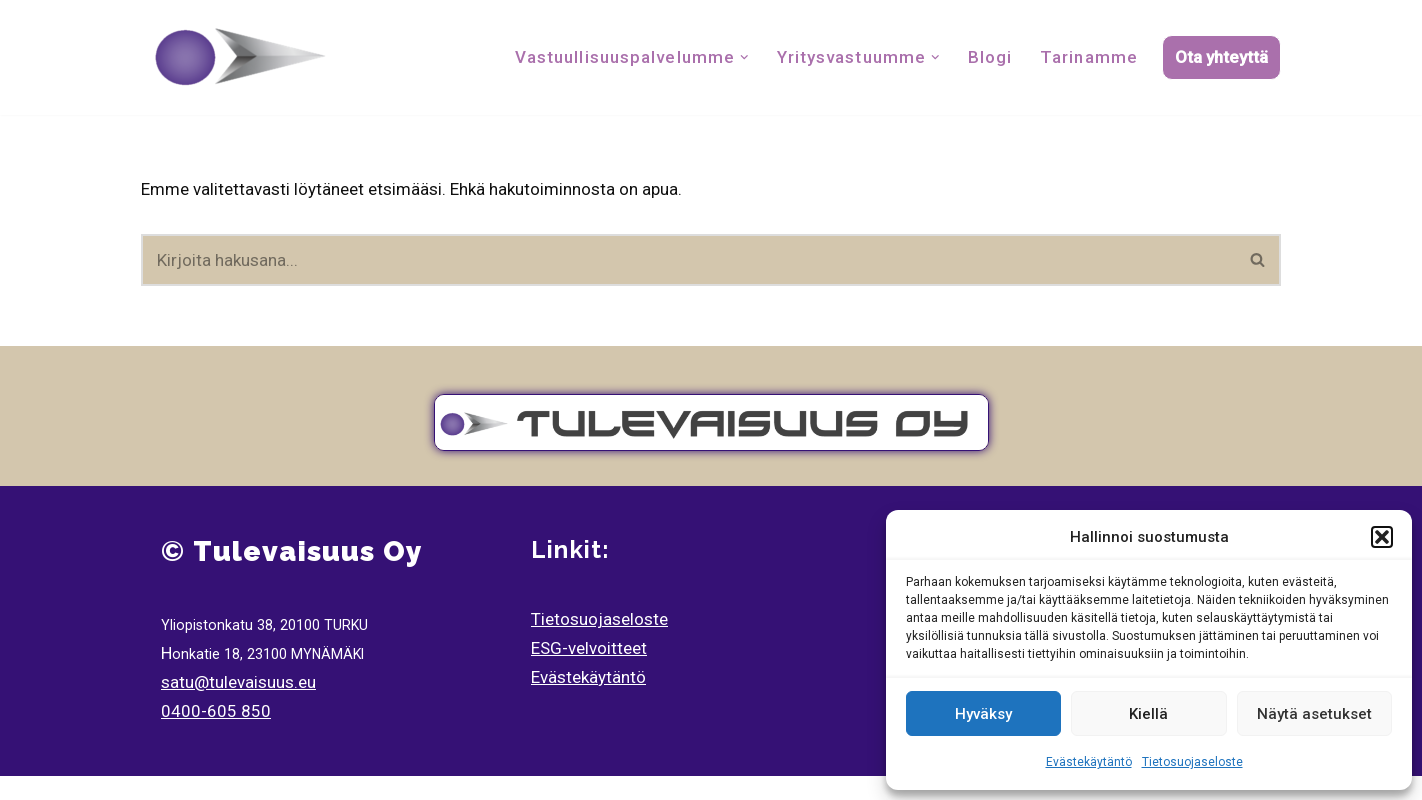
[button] (1382, 537)
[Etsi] (688, 260)
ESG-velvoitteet (589, 648)
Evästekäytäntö (1089, 762)
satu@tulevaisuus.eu (238, 682)
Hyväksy (983, 714)
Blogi (990, 57)
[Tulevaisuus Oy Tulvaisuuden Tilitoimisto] (241, 57)
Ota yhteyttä (1221, 57)
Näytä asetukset (1314, 714)
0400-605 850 (216, 711)
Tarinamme (1089, 57)
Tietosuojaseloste (1192, 762)
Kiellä (1148, 714)
